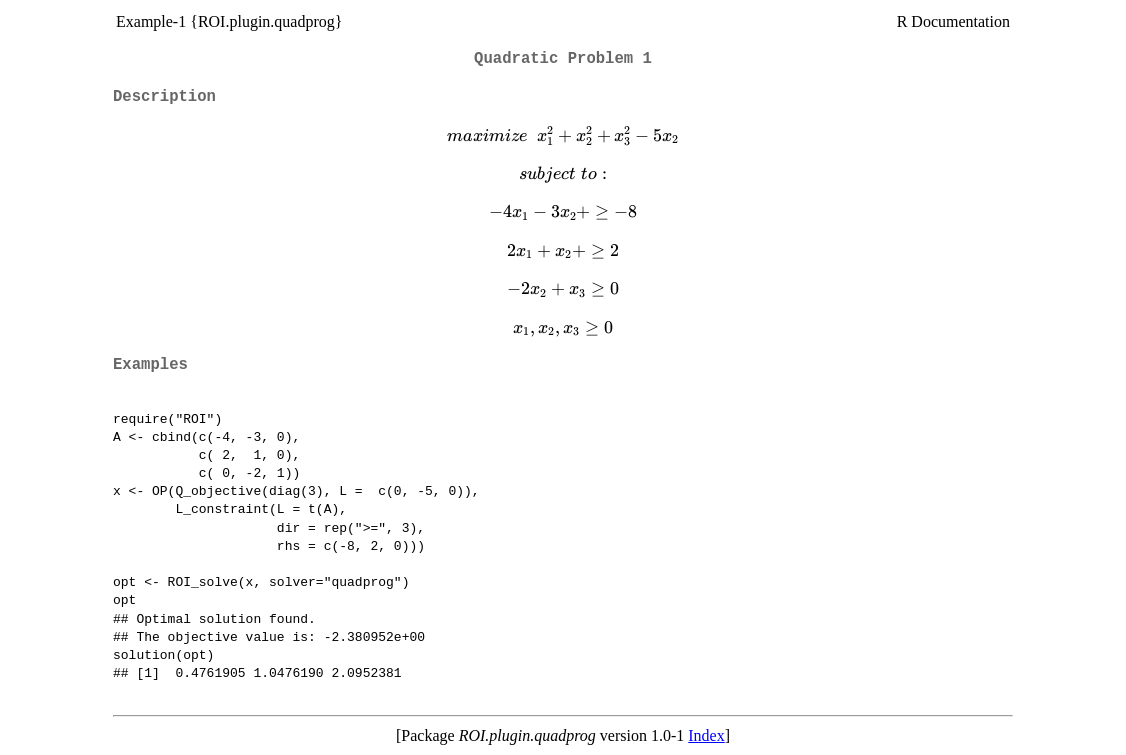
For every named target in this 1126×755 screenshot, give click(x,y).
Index (706, 735)
